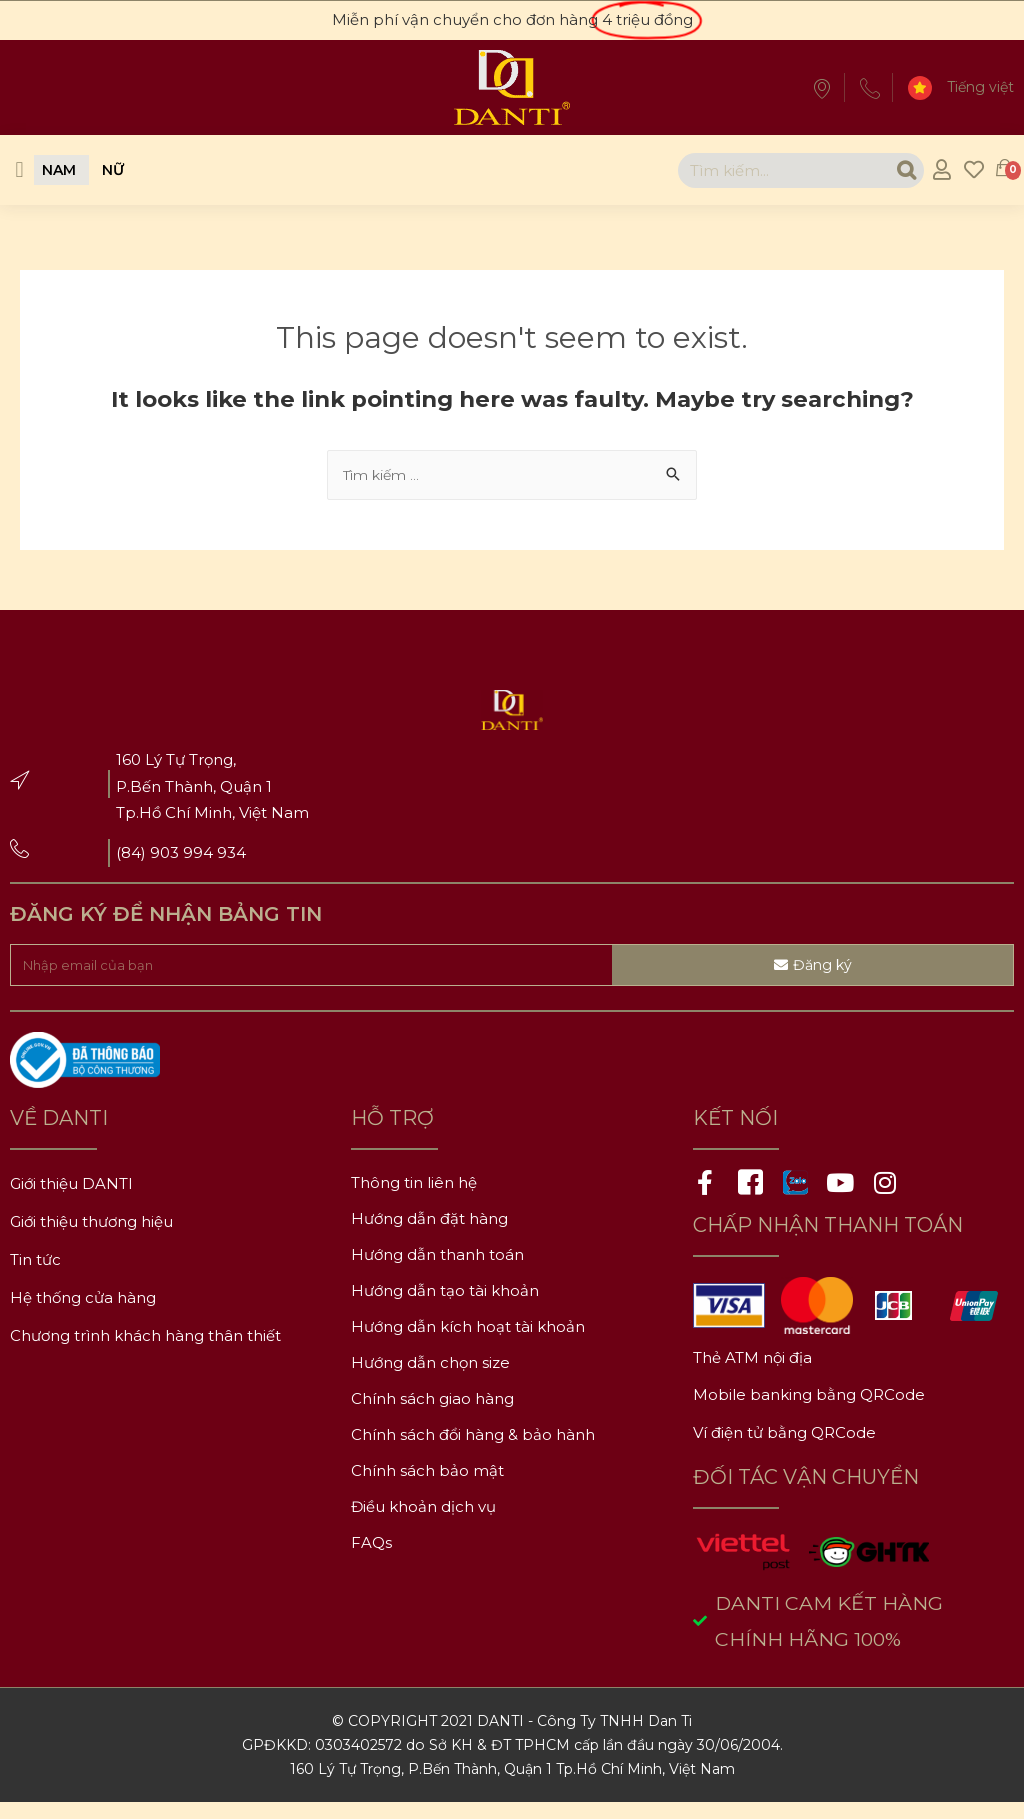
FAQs (371, 1556)
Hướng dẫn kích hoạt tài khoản (468, 1340)
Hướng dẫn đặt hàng (429, 1232)
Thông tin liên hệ (414, 1196)
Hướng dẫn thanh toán (437, 1268)
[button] (19, 170)
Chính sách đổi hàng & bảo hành (473, 1448)
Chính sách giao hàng (432, 1412)
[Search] (890, 170)
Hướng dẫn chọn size (430, 1376)
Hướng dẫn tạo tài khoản (445, 1304)
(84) (133, 855)
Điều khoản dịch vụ (423, 1520)
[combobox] (767, 170)
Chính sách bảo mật (427, 1484)
